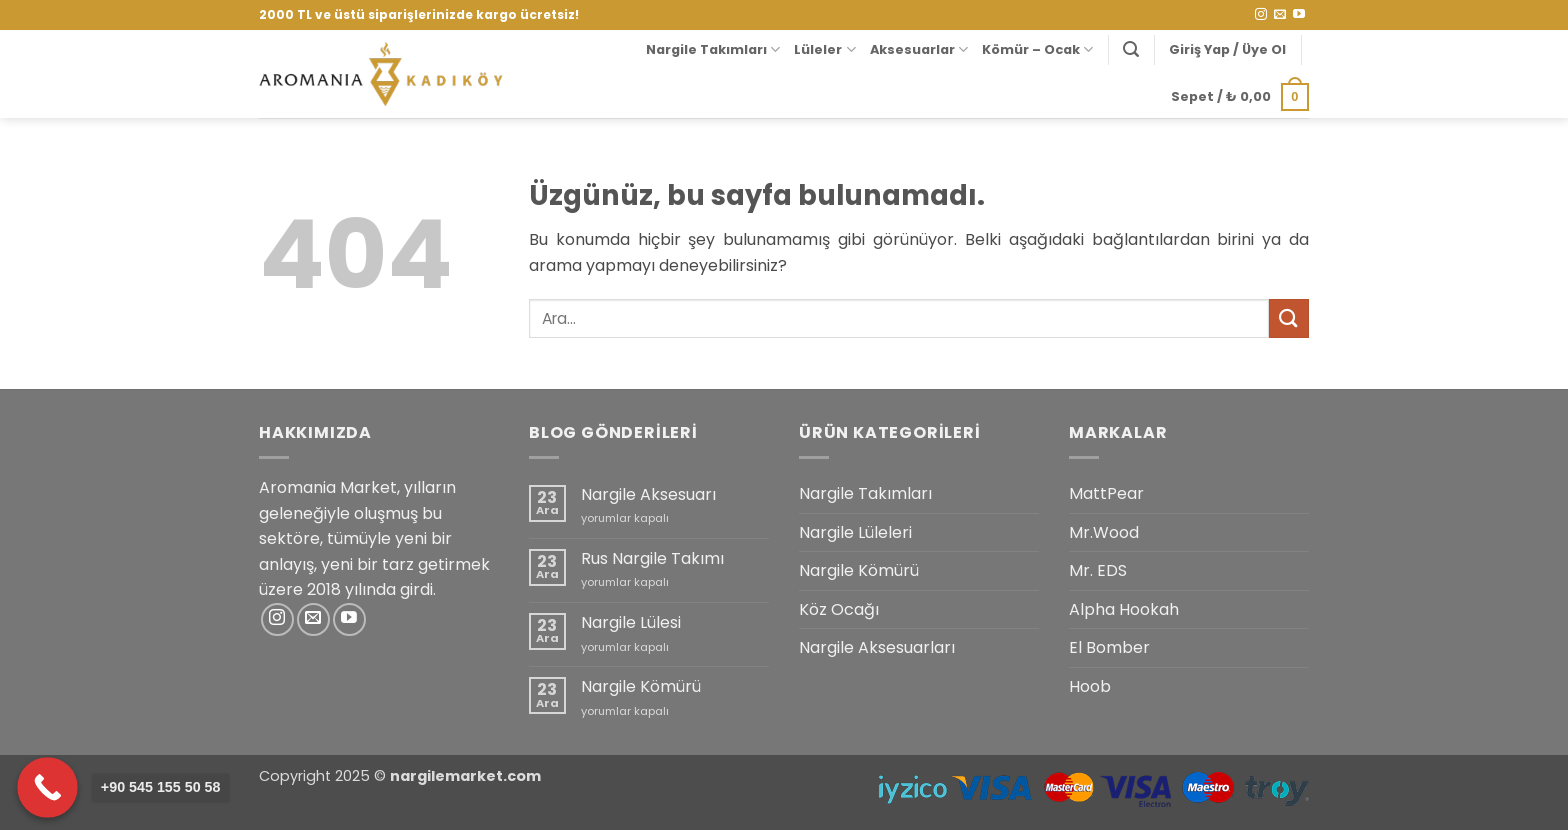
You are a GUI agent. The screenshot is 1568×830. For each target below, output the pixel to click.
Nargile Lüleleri (855, 532)
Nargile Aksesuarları (877, 647)
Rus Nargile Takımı (652, 558)
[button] (1131, 49)
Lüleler (824, 49)
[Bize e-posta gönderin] (1280, 15)
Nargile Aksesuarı (648, 494)
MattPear (1106, 493)
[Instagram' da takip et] (1261, 15)
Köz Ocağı (839, 609)
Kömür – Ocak (1037, 49)
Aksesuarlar (919, 49)
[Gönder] (1289, 318)
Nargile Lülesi (631, 622)
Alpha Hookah (1124, 609)
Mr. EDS (1098, 570)
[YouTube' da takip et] (1299, 15)
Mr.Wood (1104, 532)
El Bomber (1109, 647)
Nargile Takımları (713, 49)
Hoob (1090, 686)
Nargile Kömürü (641, 686)
